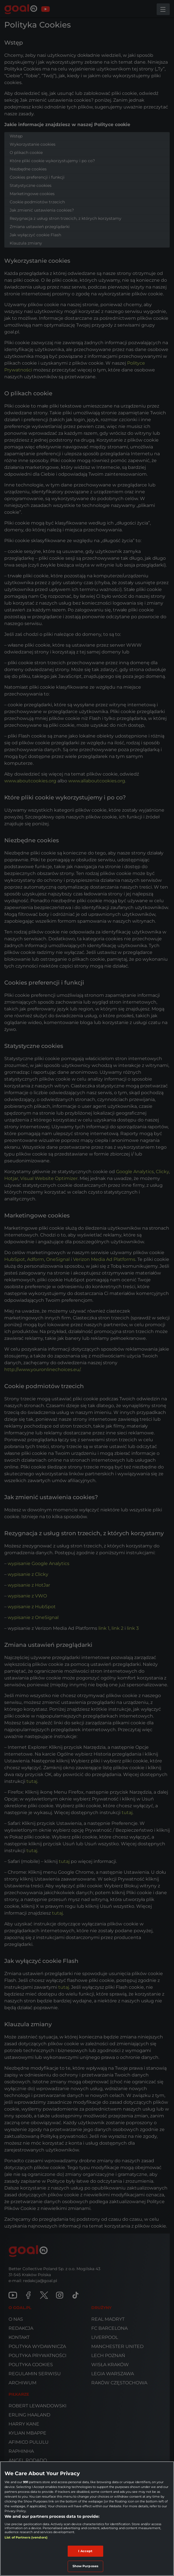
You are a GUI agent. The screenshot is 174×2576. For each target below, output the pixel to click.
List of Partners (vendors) (26, 2537)
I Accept (85, 2551)
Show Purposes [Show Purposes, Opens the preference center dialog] (85, 2566)
